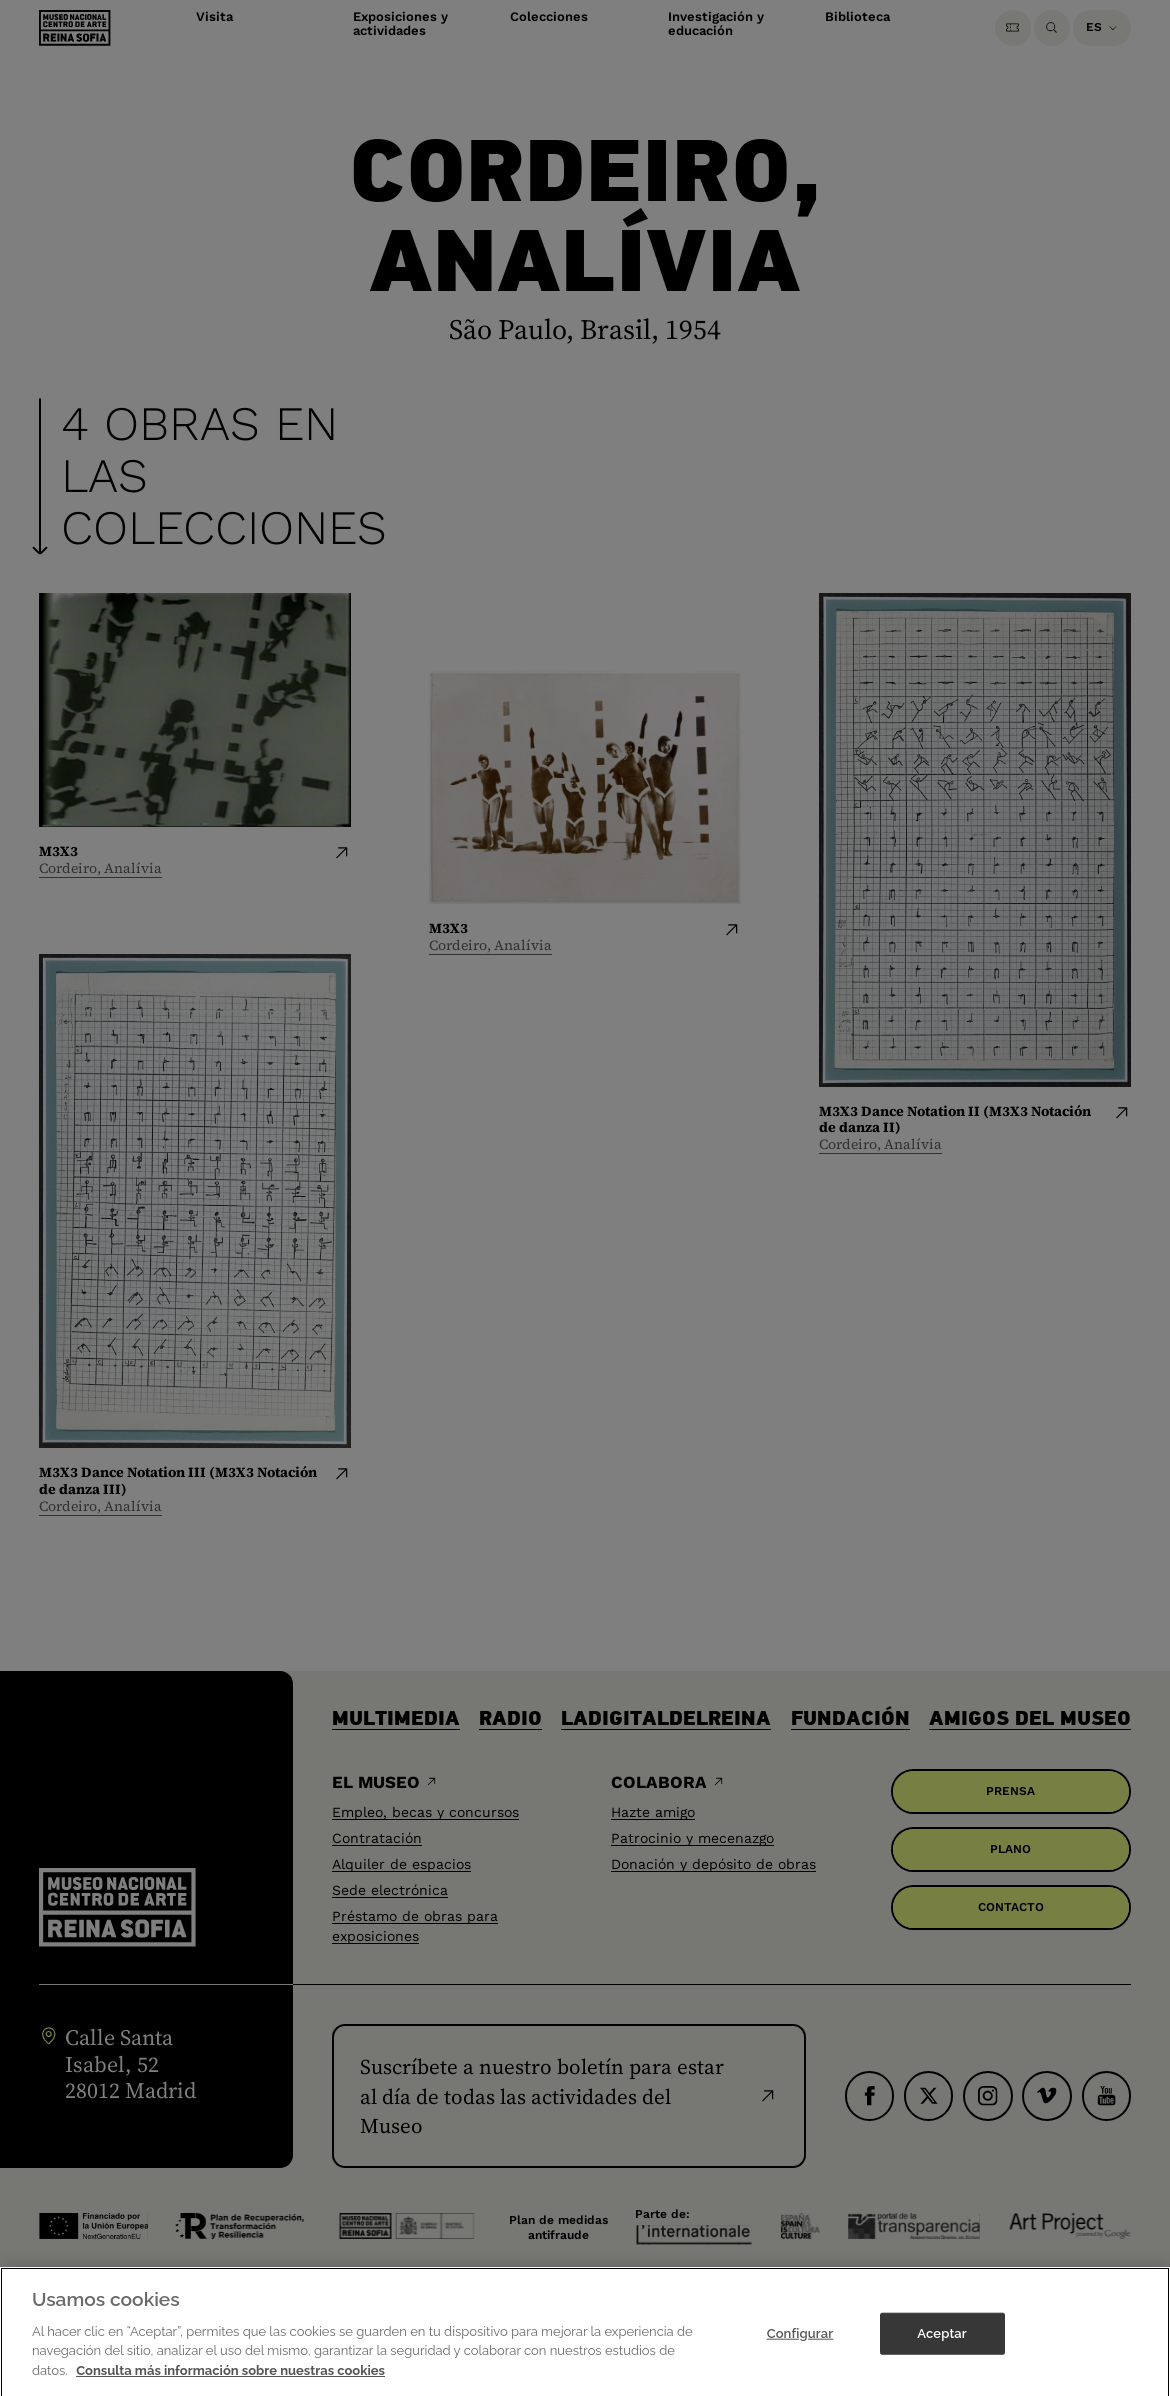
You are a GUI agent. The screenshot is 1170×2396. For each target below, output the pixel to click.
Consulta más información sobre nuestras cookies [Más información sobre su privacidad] (230, 2378)
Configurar (800, 2341)
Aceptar (941, 2341)
